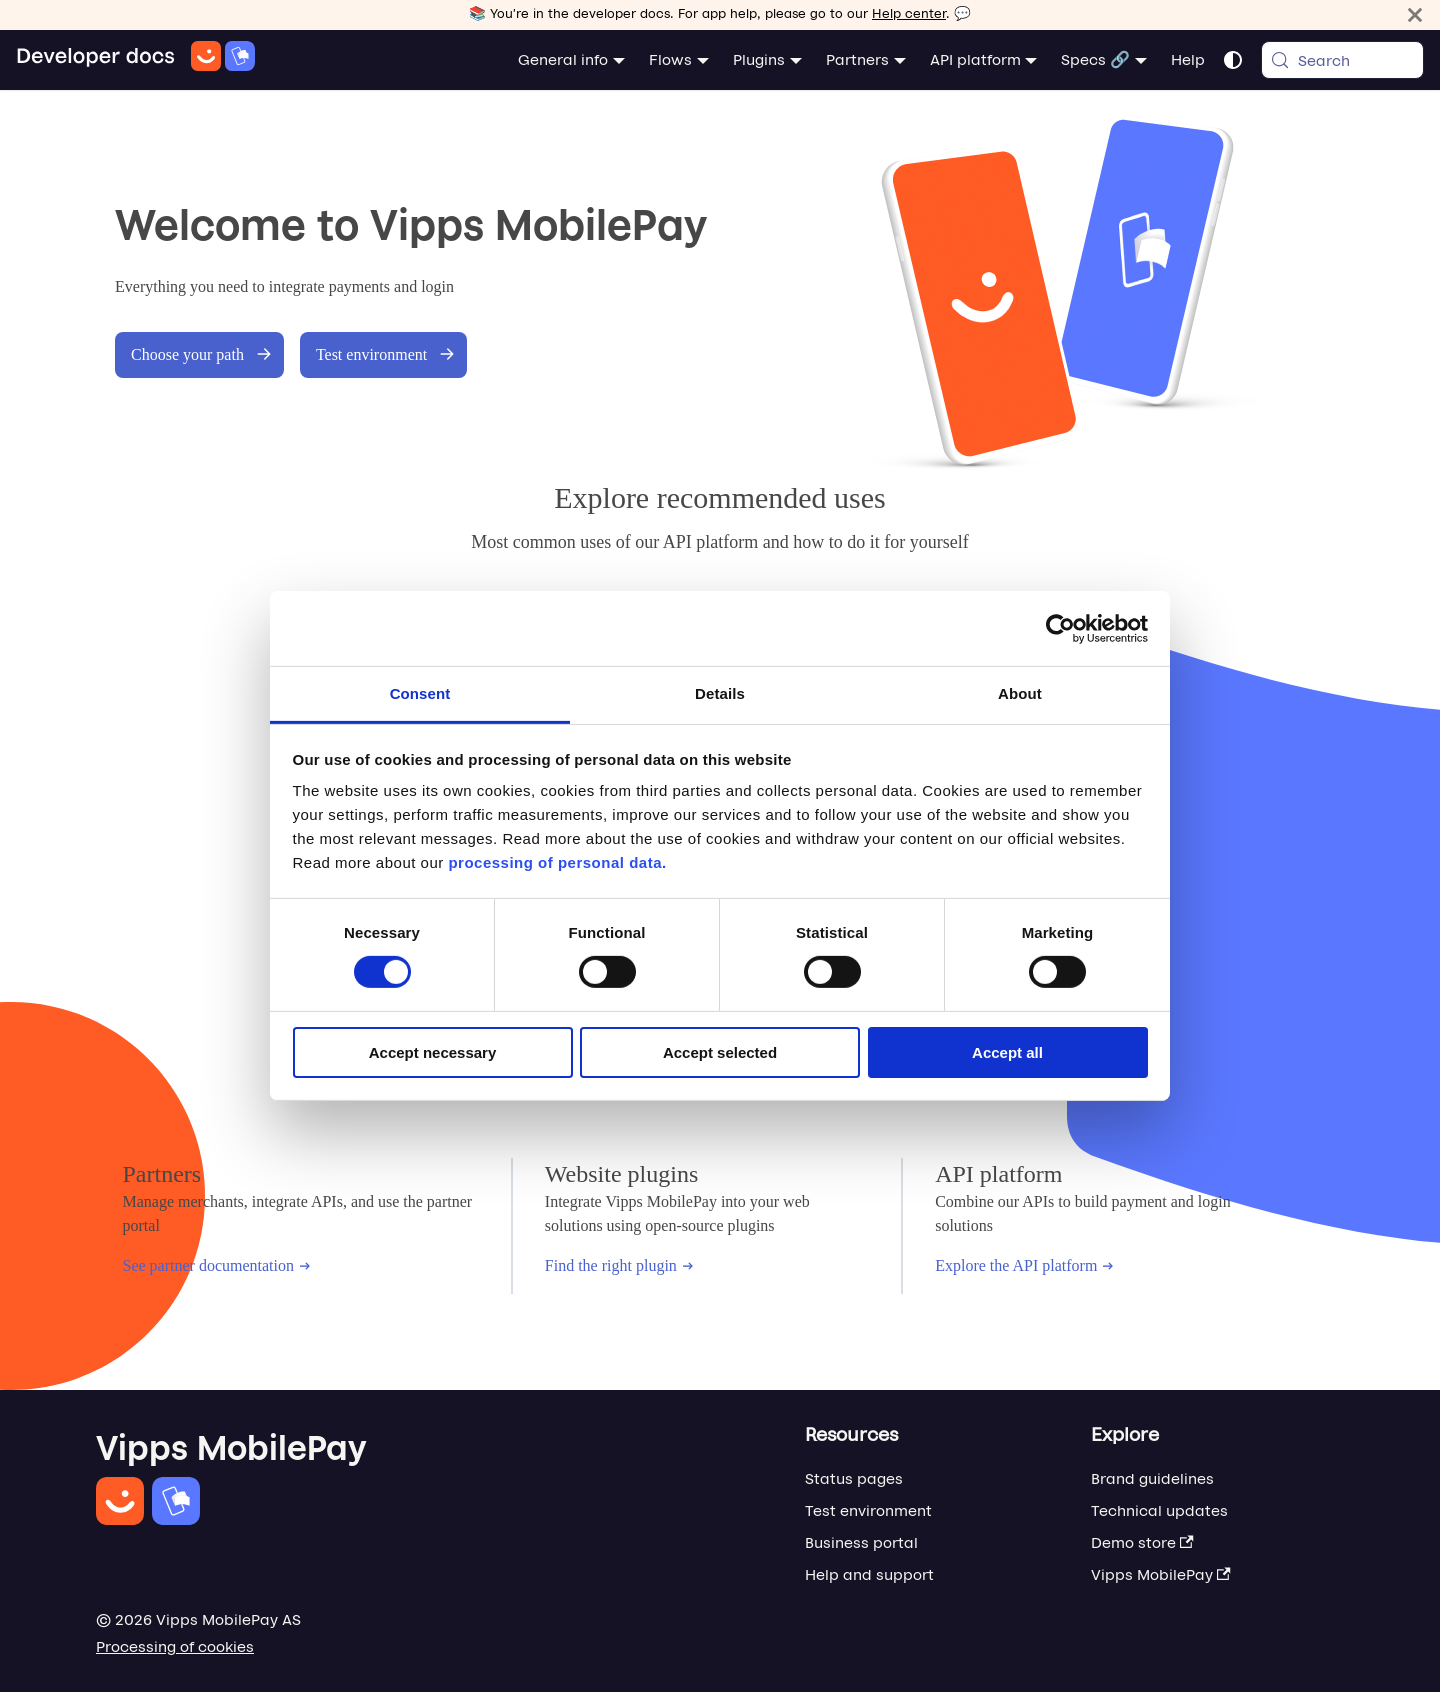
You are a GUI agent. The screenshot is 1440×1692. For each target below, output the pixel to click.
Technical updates (1159, 1510)
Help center (909, 13)
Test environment (385, 354)
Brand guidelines (1152, 1478)
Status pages (854, 1478)
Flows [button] (670, 59)
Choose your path (201, 354)
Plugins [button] (759, 59)
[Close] (1415, 14)
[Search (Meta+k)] (1342, 60)
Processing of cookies (175, 1646)
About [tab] (1020, 693)
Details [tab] (720, 693)
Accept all (1007, 1052)
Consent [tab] (420, 693)
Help (1188, 59)
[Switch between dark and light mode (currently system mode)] (1233, 60)
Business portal (861, 1542)
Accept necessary (433, 1052)
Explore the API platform (1024, 1265)
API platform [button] (975, 59)
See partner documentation (217, 1265)
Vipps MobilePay (1161, 1574)
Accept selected (720, 1052)
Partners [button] (857, 59)
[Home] (135, 60)
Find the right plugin (619, 1265)
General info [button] (563, 59)
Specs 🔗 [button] (1095, 59)
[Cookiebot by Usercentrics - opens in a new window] (1060, 628)
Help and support (869, 1574)
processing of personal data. (557, 862)
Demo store (1142, 1542)
